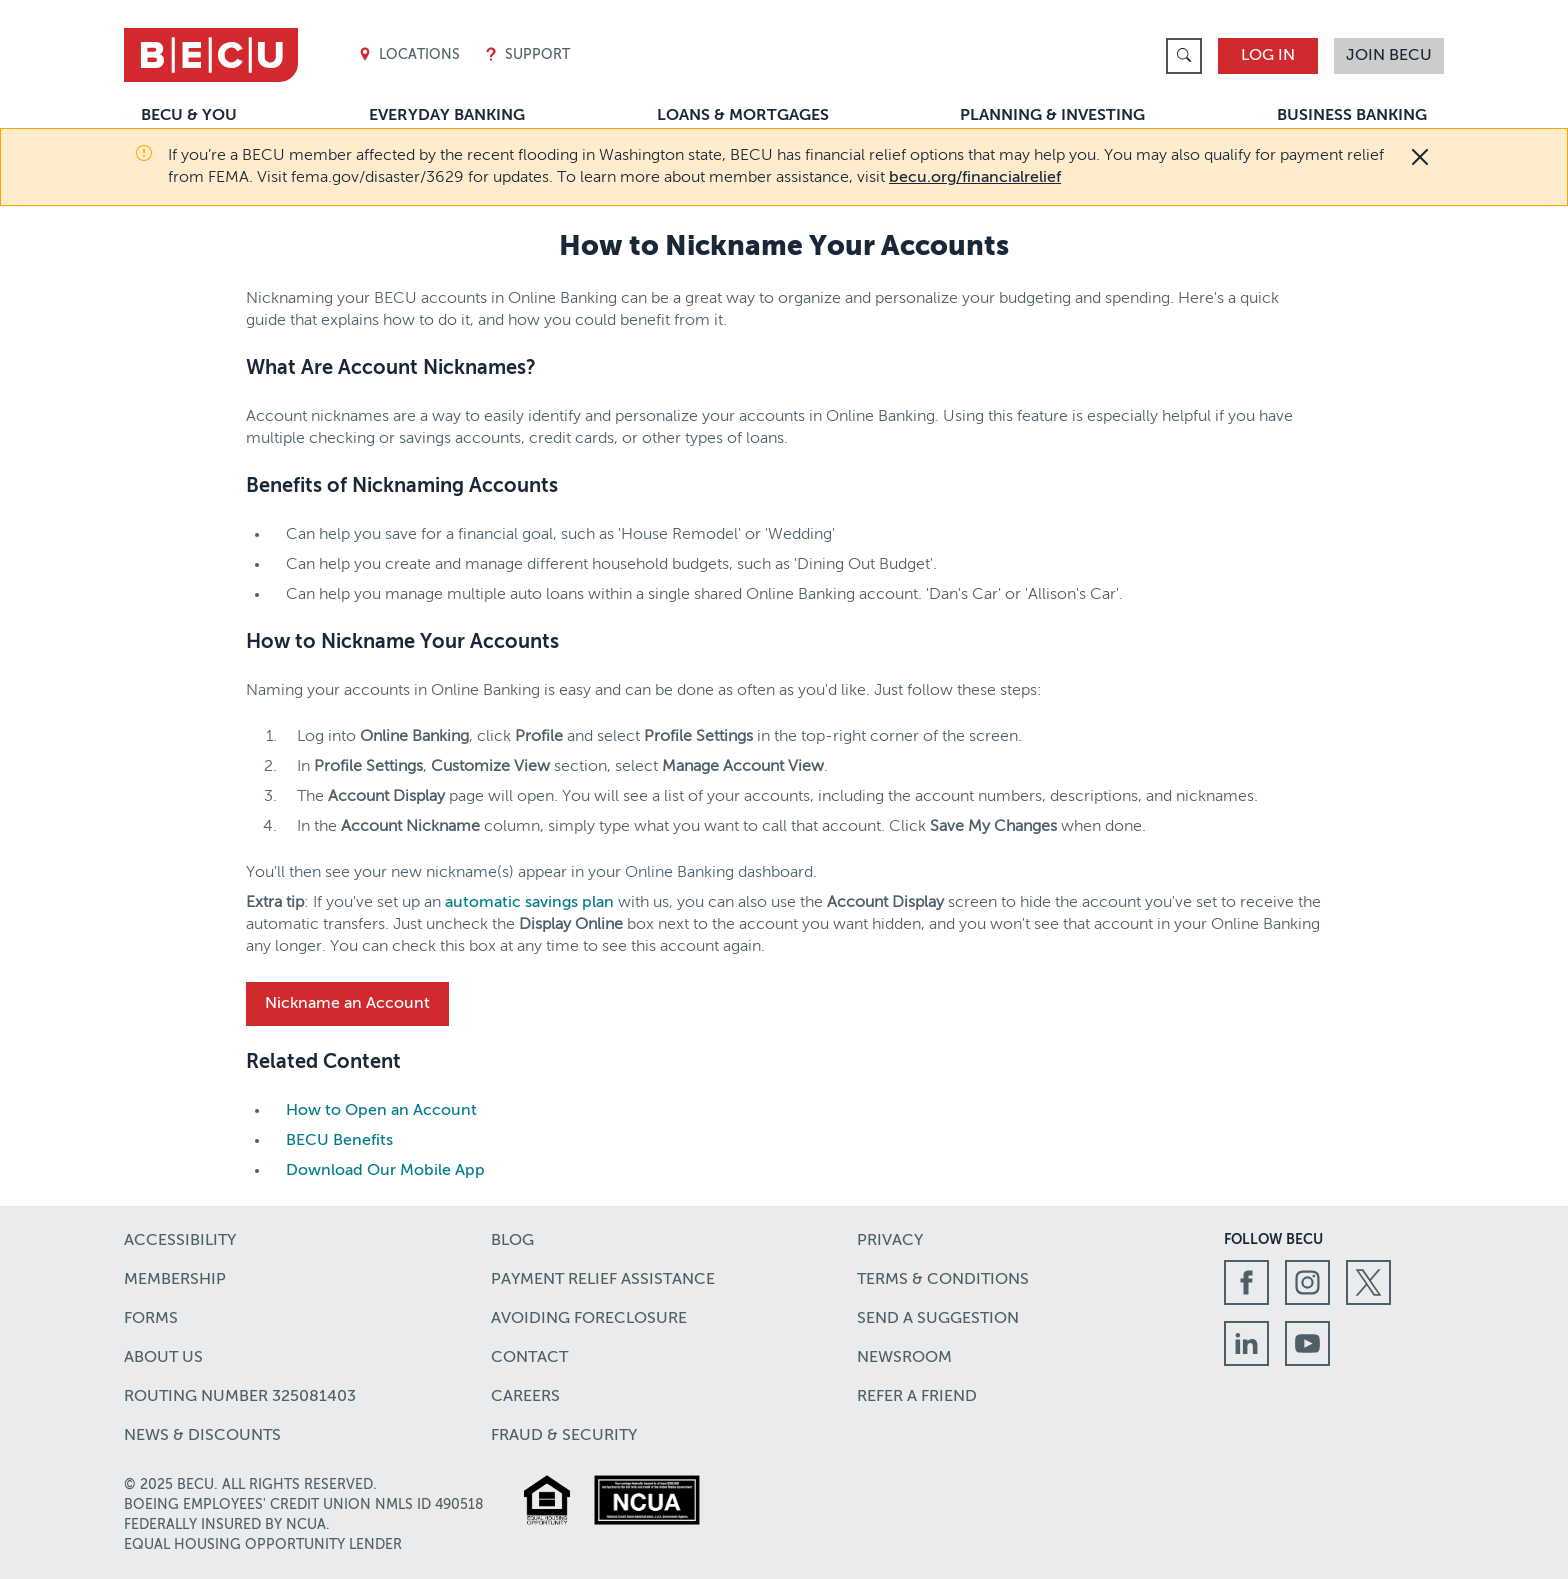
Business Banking (1352, 116)
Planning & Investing (1052, 116)
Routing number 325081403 (240, 1397)
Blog (512, 1241)
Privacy (890, 1241)
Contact (529, 1358)
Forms (151, 1319)
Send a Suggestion (938, 1319)
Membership (175, 1280)
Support (527, 55)
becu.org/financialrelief (975, 178)
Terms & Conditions (943, 1280)
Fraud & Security (564, 1436)
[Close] (1420, 157)
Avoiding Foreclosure (589, 1319)
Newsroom (904, 1358)
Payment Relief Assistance (603, 1280)
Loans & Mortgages (743, 116)
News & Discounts (202, 1436)
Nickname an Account (347, 1004)
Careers (525, 1397)
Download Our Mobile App (385, 1171)
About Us (163, 1358)
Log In (1268, 56)
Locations (409, 55)
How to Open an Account (381, 1111)
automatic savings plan (529, 903)
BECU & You (189, 116)
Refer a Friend (917, 1397)
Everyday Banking (447, 116)
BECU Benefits (339, 1141)
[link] (1184, 56)
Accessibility (180, 1241)
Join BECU (1389, 56)
